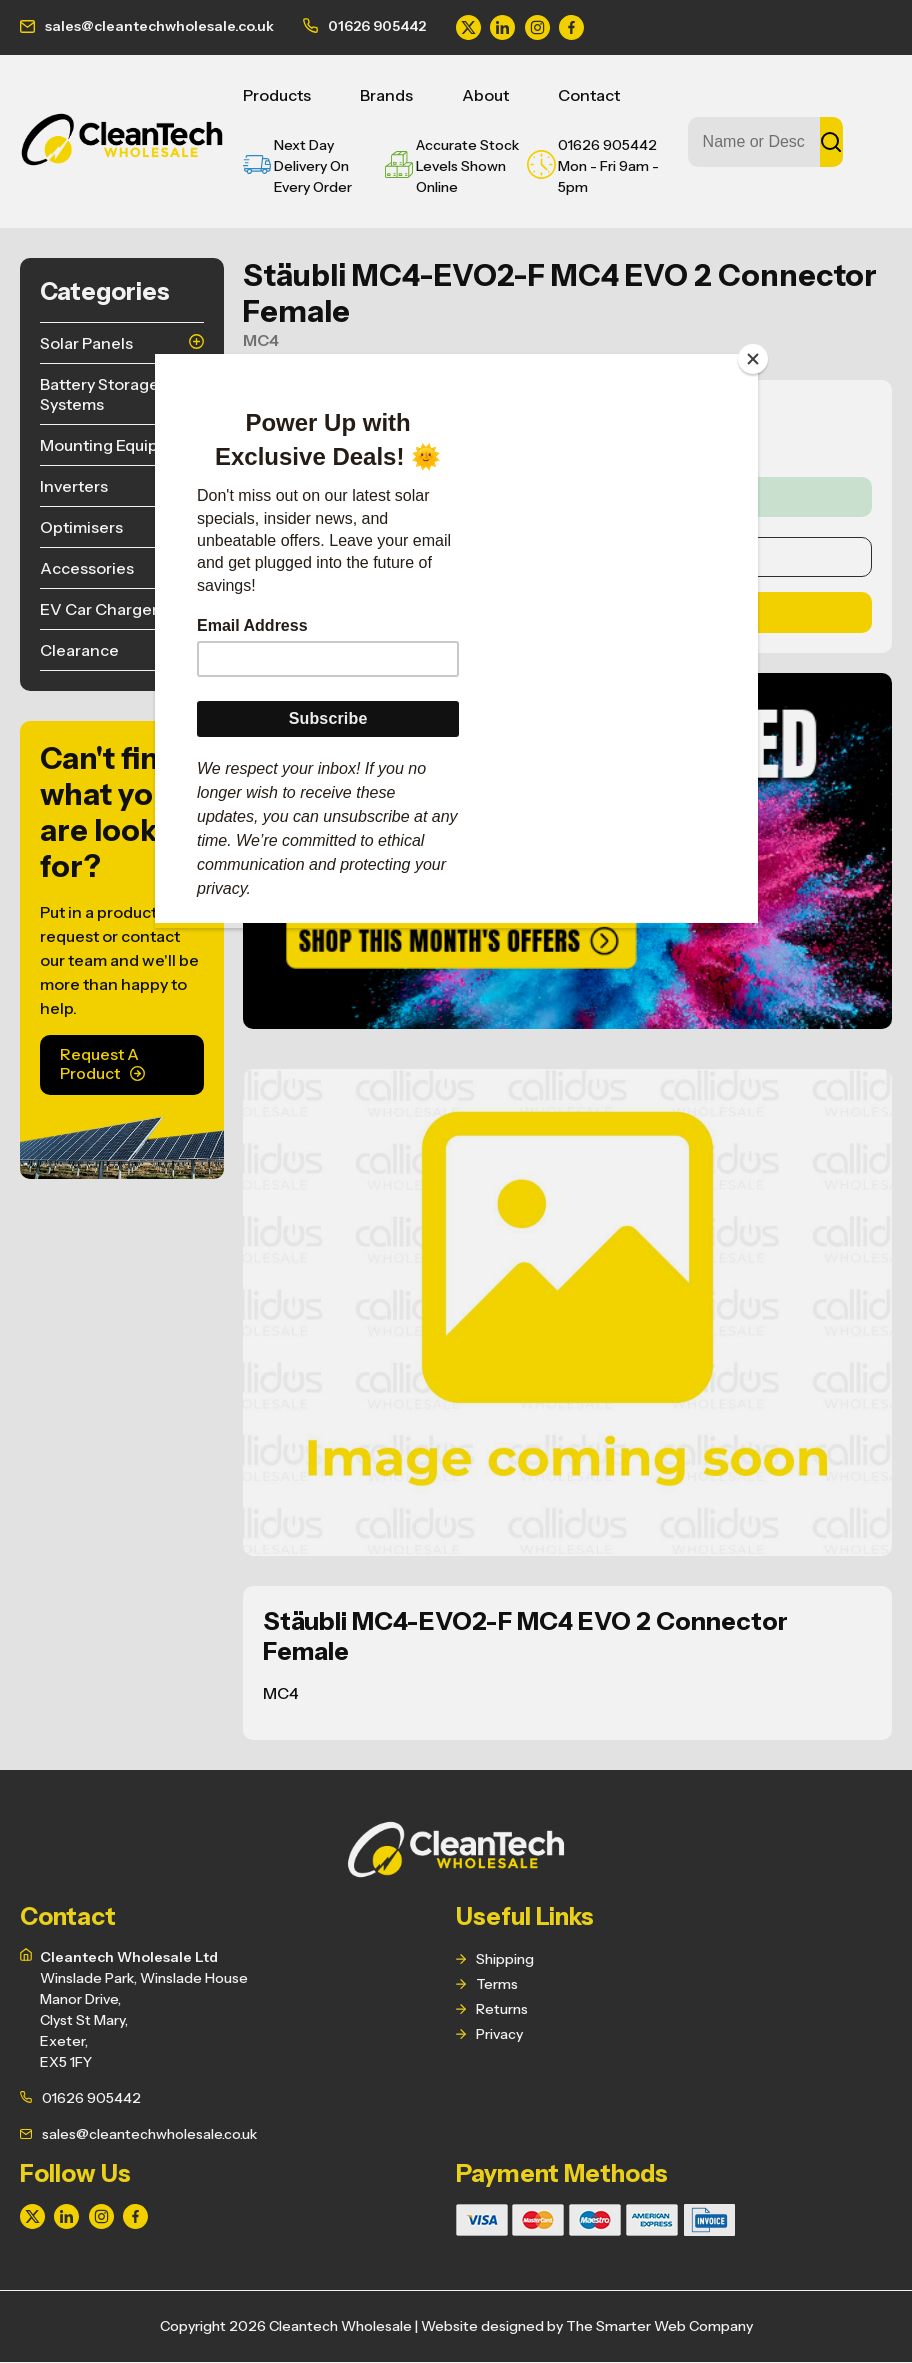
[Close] (753, 359)
